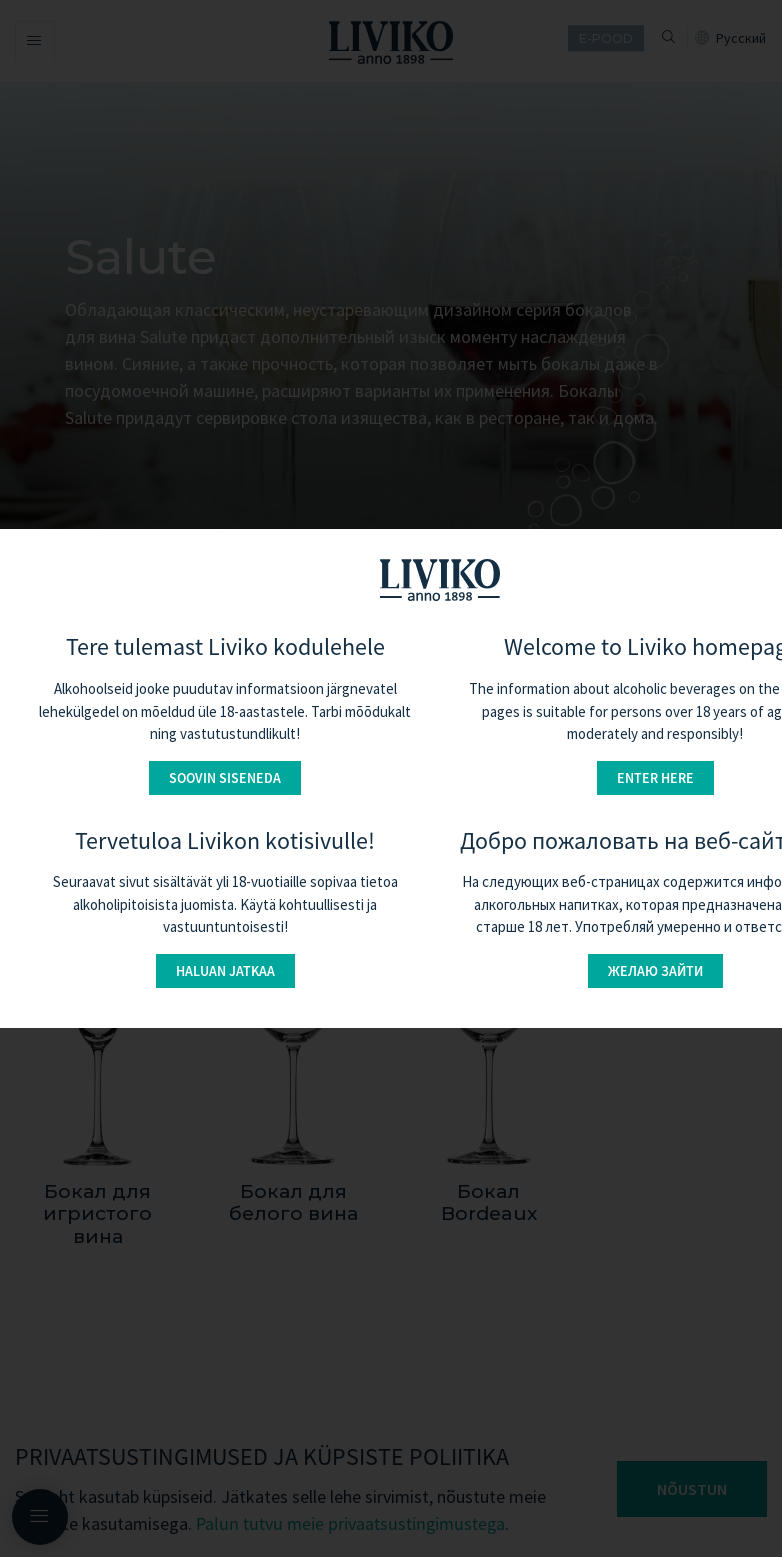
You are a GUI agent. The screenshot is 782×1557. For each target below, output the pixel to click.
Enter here (655, 778)
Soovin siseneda (225, 778)
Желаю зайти (655, 971)
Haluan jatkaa (225, 971)
